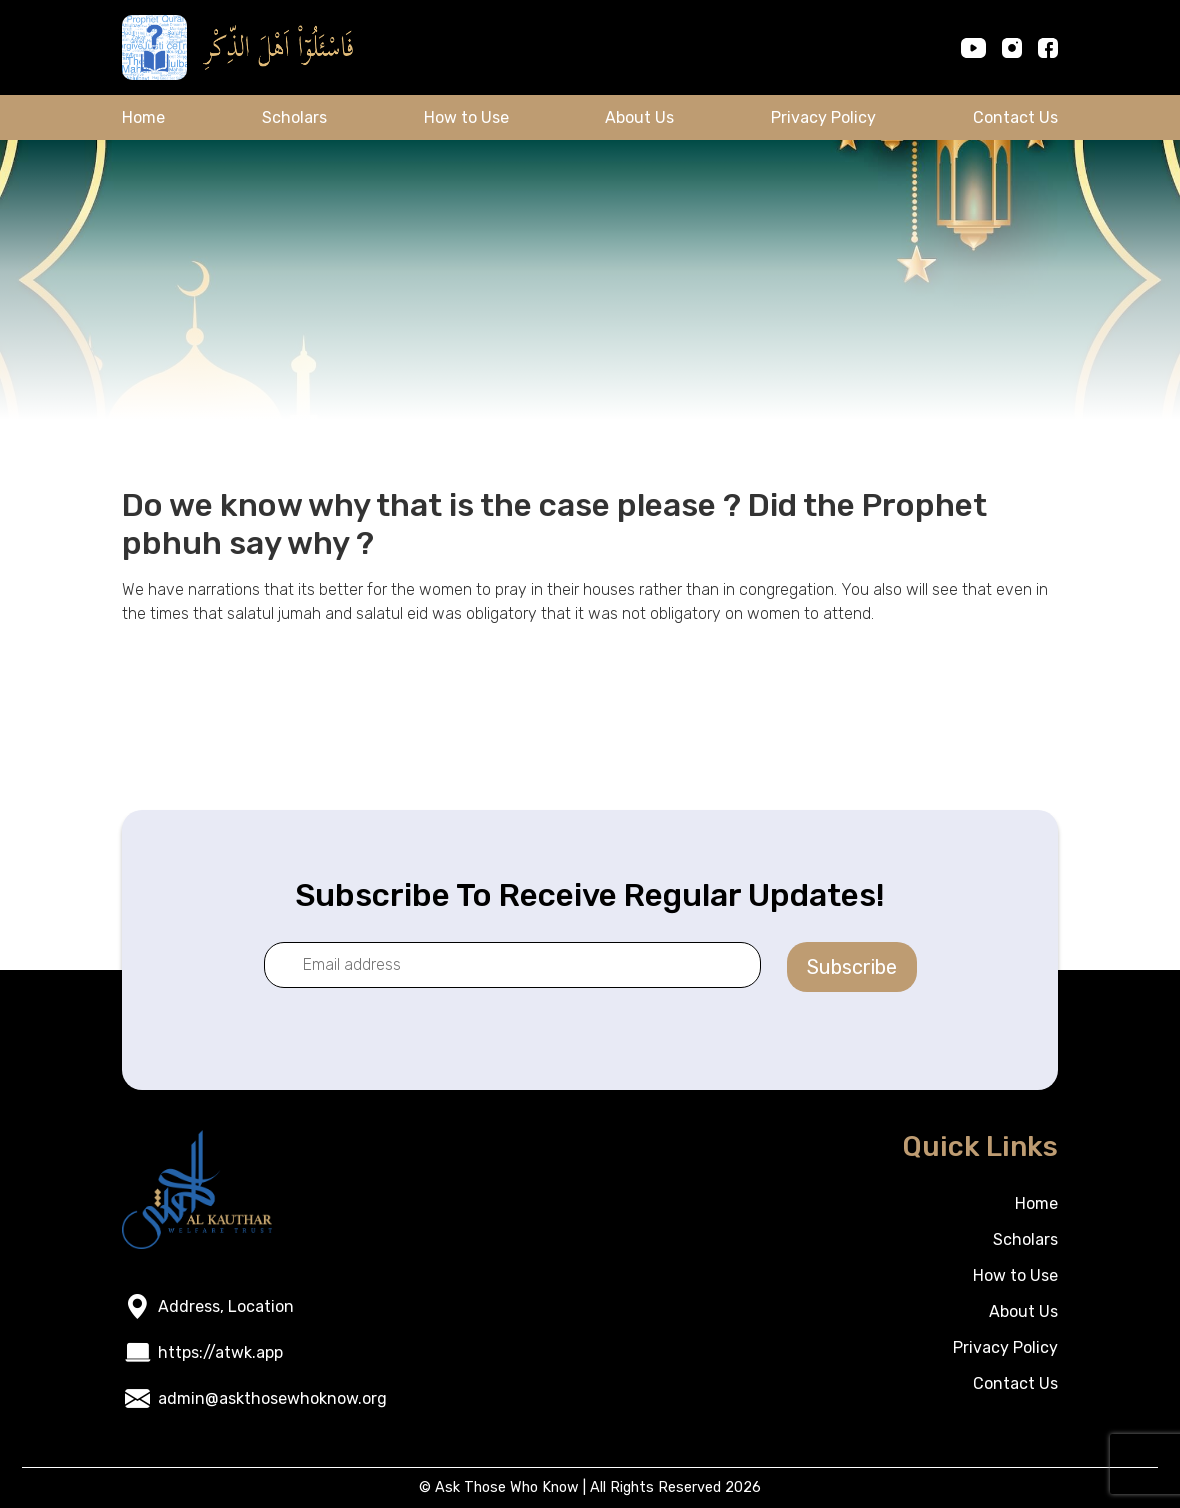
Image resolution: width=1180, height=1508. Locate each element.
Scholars (294, 117)
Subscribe (852, 967)
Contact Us (1015, 117)
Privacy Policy (823, 117)
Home (143, 117)
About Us (639, 117)
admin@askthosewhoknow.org (272, 1398)
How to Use (466, 117)
